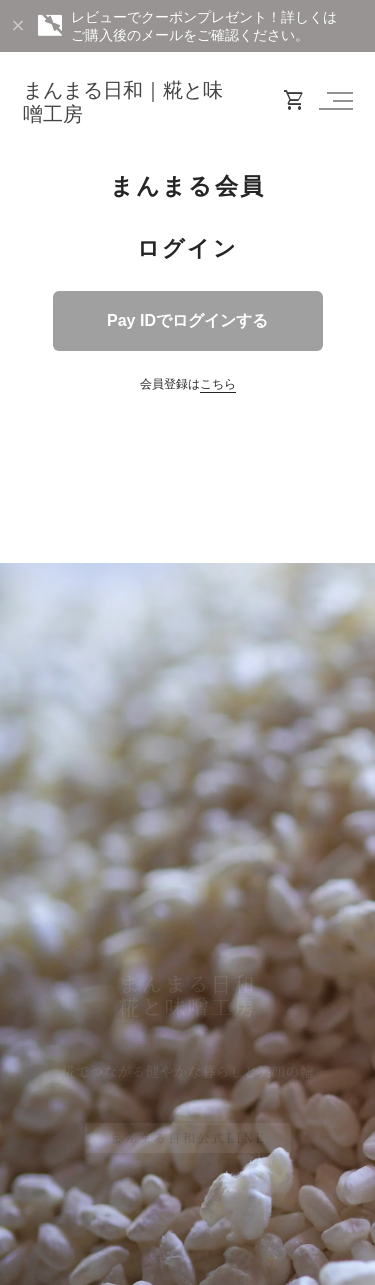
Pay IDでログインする (187, 320)
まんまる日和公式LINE (188, 1137)
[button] (333, 101)
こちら (218, 384)
